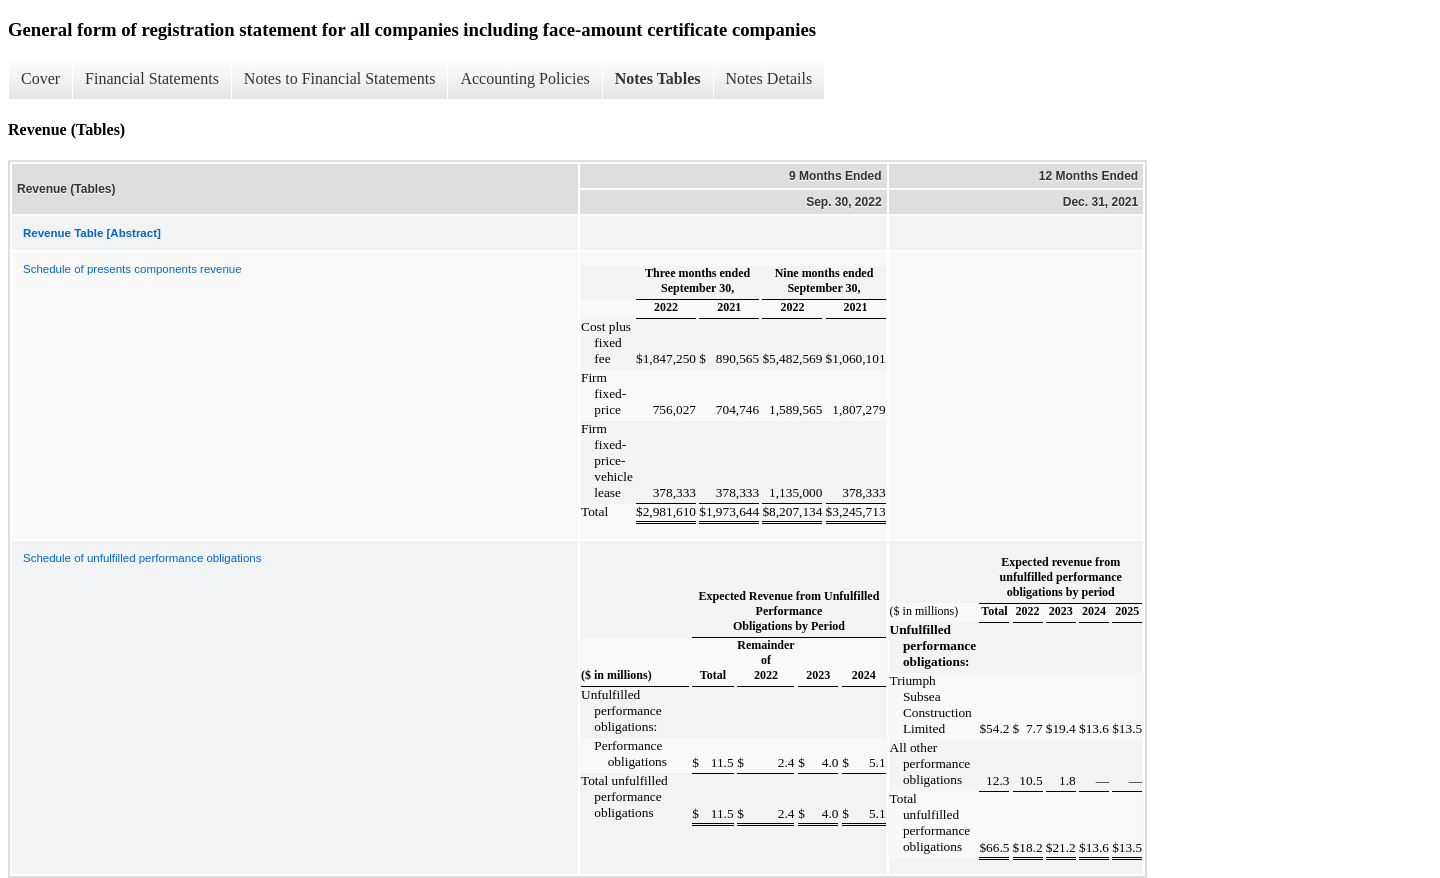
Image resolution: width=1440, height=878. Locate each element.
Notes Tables (658, 78)
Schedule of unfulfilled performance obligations (142, 558)
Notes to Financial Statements (340, 78)
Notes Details (769, 78)
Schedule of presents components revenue (132, 269)
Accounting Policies (524, 78)
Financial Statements (152, 78)
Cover (40, 78)
